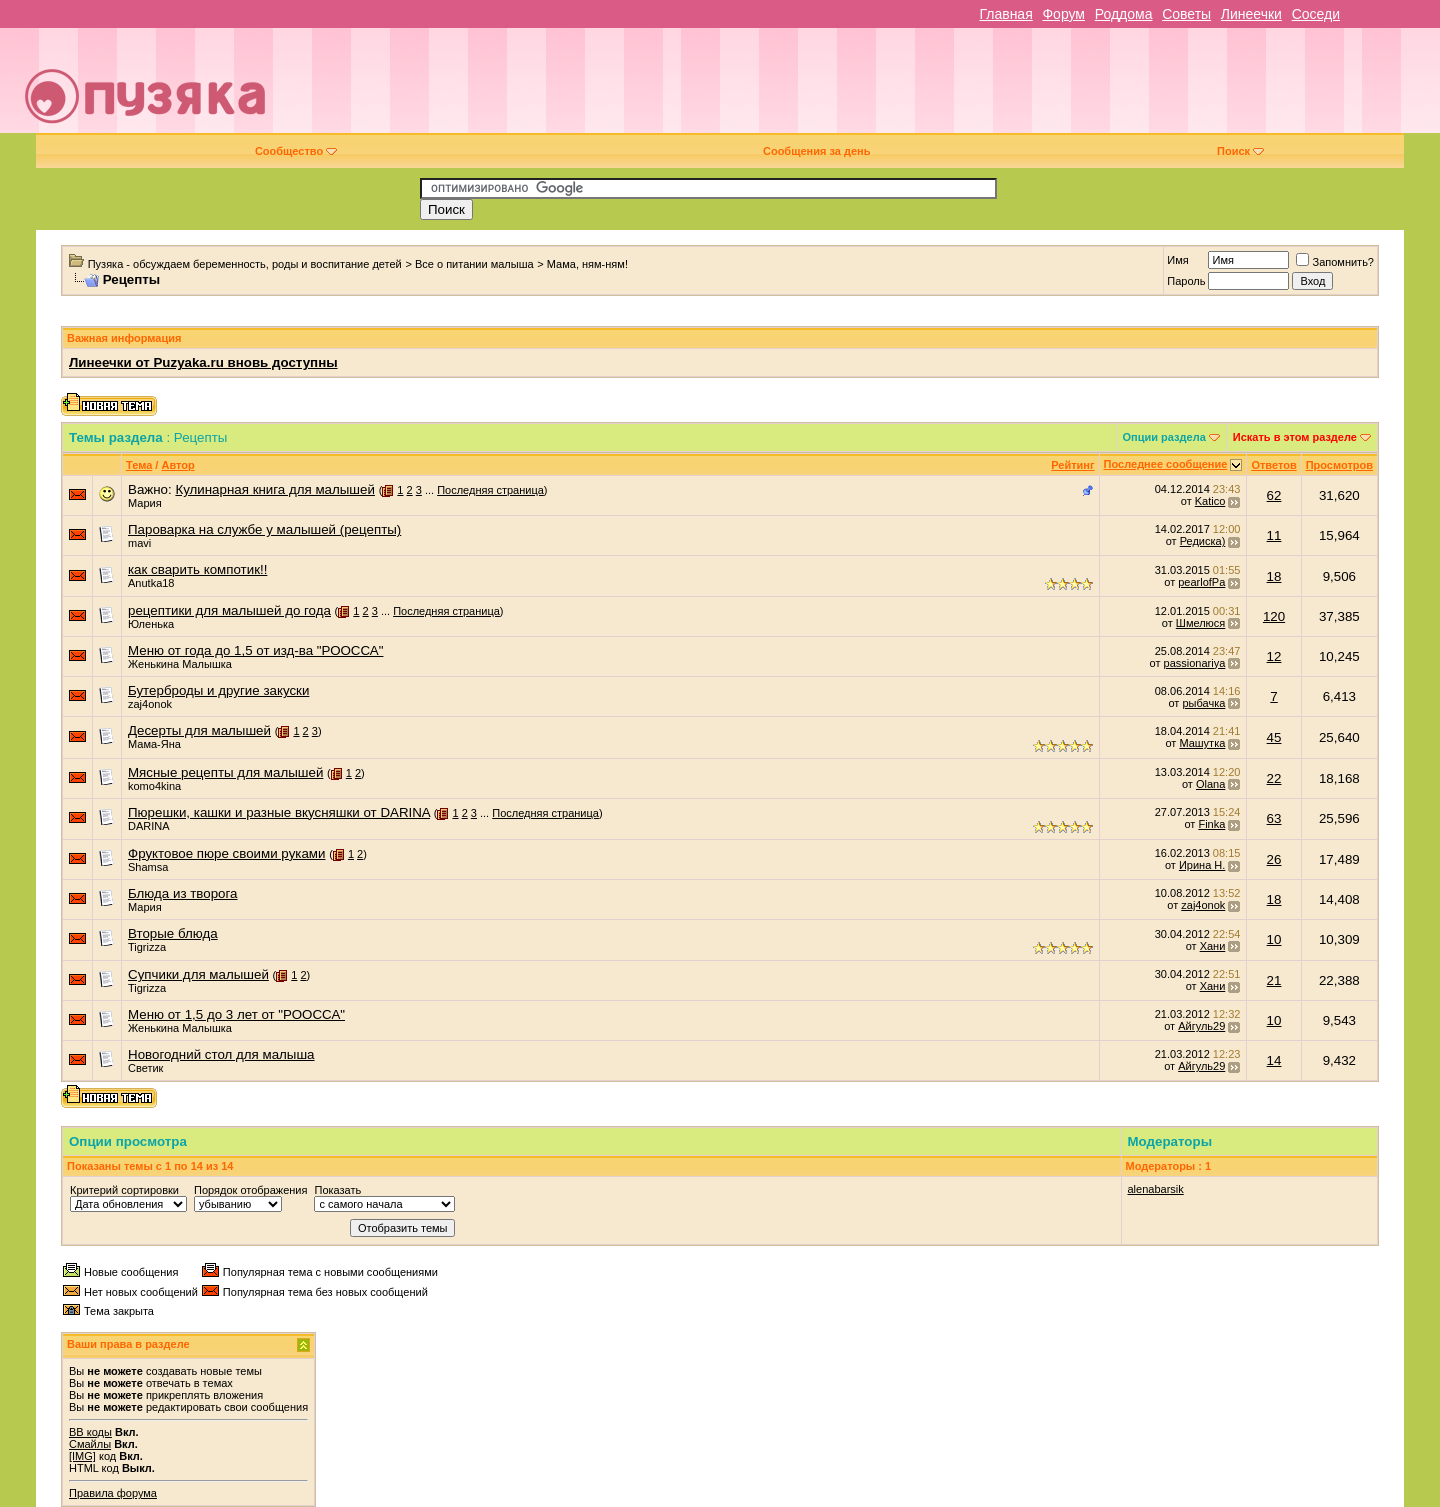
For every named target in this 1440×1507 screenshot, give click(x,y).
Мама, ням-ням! (587, 264)
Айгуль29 (1201, 1026)
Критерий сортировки (124, 1190)
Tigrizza (147, 947)
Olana (1210, 784)
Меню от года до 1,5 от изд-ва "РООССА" (255, 650)
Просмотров (1339, 465)
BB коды (90, 1432)
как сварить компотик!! (197, 569)
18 (1274, 576)
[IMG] (82, 1456)
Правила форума (113, 1493)
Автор (177, 465)
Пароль (1186, 281)
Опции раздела (1164, 437)
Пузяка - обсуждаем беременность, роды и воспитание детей (245, 264)
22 (1274, 778)
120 (1274, 616)
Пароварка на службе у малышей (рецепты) (264, 529)
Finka (1211, 824)
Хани (1213, 946)
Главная (1005, 14)
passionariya (1195, 663)
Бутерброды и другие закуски (218, 690)
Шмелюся (1201, 623)
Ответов (1273, 465)
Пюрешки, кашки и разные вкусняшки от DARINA (279, 812)
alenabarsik (1156, 1189)
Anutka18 (151, 583)
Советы (1186, 14)
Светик (145, 1068)
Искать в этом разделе (1295, 437)
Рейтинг (1072, 465)
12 (1274, 656)
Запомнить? (1335, 262)
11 (1274, 535)
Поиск (1240, 151)
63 (1274, 818)
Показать (337, 1190)
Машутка (1202, 743)
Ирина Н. (1202, 865)
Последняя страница (490, 490)
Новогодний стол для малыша (221, 1054)
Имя (1177, 260)
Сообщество (296, 151)
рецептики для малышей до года (229, 610)
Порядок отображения (250, 1190)
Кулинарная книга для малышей (275, 489)
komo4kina (154, 786)
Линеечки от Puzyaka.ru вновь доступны (203, 362)
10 (1274, 939)
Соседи (1316, 14)
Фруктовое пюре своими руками (226, 853)
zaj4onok (150, 704)
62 (1274, 495)
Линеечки (1251, 14)
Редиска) (1203, 541)
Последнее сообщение (1166, 464)
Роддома (1124, 14)
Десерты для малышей (199, 730)
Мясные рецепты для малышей (225, 772)
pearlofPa (1201, 582)
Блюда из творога (182, 893)
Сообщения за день (816, 151)
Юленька (151, 624)
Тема (139, 465)
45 (1274, 737)
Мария (145, 503)
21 (1274, 980)
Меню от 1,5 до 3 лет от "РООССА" (236, 1014)
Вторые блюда (173, 933)
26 (1274, 859)
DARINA (149, 826)
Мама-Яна (154, 744)
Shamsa (148, 867)
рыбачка (1203, 703)
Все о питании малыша (474, 264)
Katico (1210, 501)
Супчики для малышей (198, 974)
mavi (139, 543)
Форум (1063, 14)
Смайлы (90, 1444)
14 (1274, 1060)
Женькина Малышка (180, 664)
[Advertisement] (861, 88)
